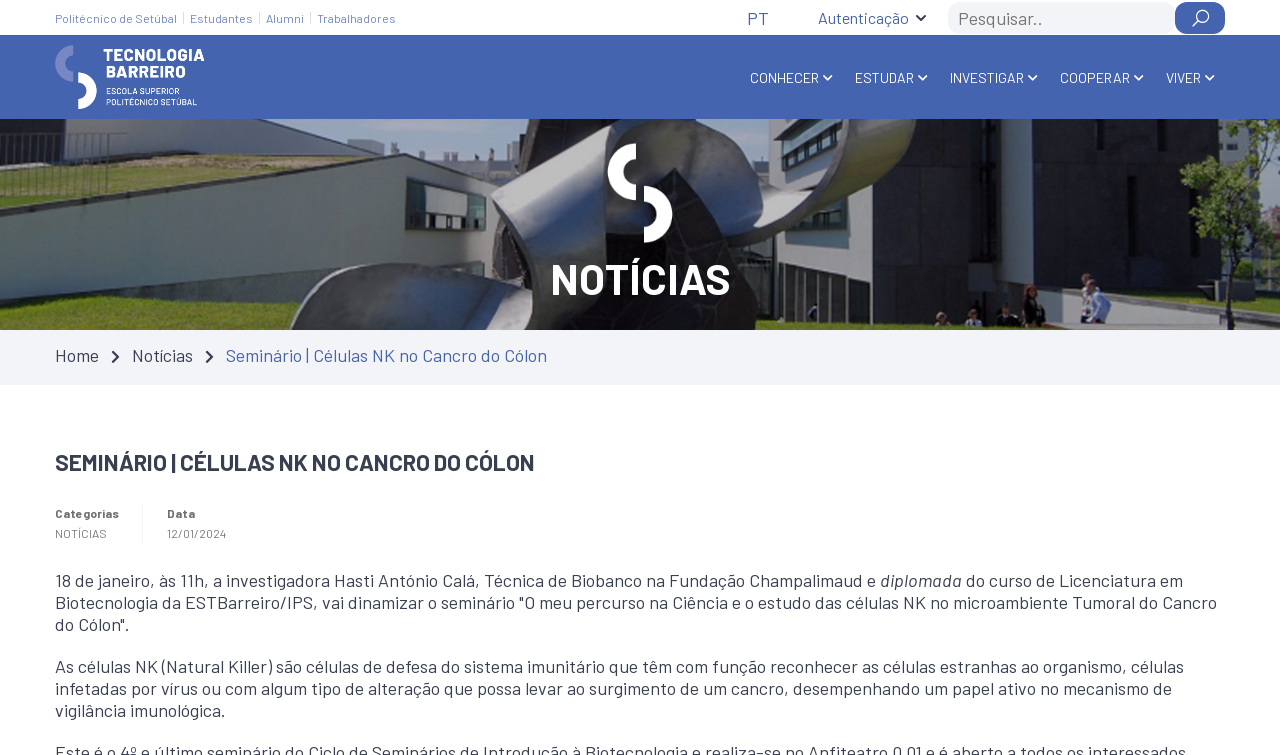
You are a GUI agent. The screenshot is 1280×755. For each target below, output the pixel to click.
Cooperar (1095, 77)
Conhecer (784, 77)
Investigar (987, 77)
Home (77, 355)
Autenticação (863, 17)
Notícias (162, 355)
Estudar (884, 77)
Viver (1183, 77)
